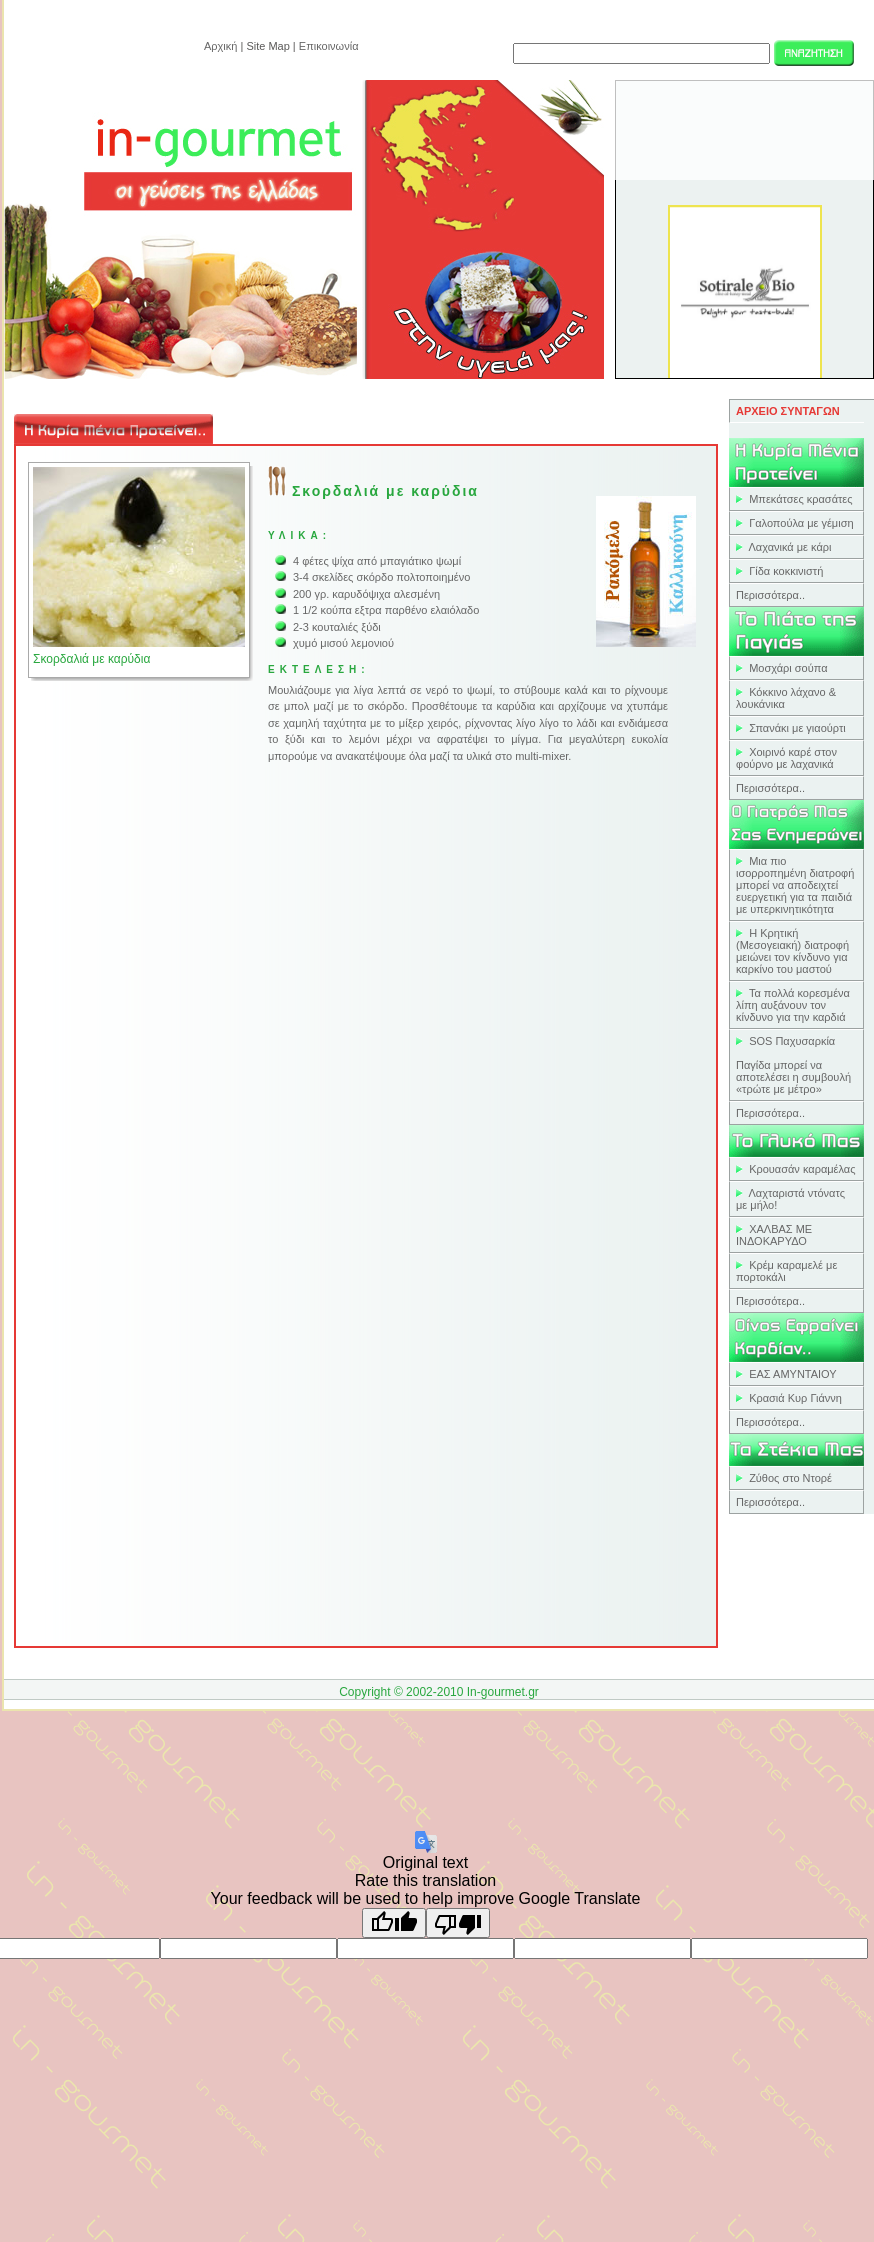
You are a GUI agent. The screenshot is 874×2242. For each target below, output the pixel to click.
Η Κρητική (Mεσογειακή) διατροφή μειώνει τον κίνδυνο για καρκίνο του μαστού (792, 951)
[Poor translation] (458, 1923)
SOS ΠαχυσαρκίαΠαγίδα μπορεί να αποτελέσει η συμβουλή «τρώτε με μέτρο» (793, 1065)
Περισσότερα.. (770, 595)
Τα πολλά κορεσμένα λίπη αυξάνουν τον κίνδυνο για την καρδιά (793, 1005)
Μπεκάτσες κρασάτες (800, 499)
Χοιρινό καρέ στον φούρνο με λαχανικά (786, 758)
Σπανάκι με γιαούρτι (797, 728)
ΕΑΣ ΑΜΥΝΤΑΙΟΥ (793, 1374)
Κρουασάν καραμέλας (802, 1169)
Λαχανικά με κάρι (790, 547)
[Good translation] (394, 1923)
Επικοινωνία (329, 46)
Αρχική (220, 46)
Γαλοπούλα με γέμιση (801, 523)
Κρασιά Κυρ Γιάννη (795, 1398)
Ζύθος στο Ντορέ (790, 1478)
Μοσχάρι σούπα (788, 668)
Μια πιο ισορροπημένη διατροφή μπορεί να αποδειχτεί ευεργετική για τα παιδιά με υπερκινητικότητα (795, 885)
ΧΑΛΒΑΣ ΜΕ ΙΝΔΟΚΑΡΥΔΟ (774, 1235)
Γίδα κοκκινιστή (786, 571)
